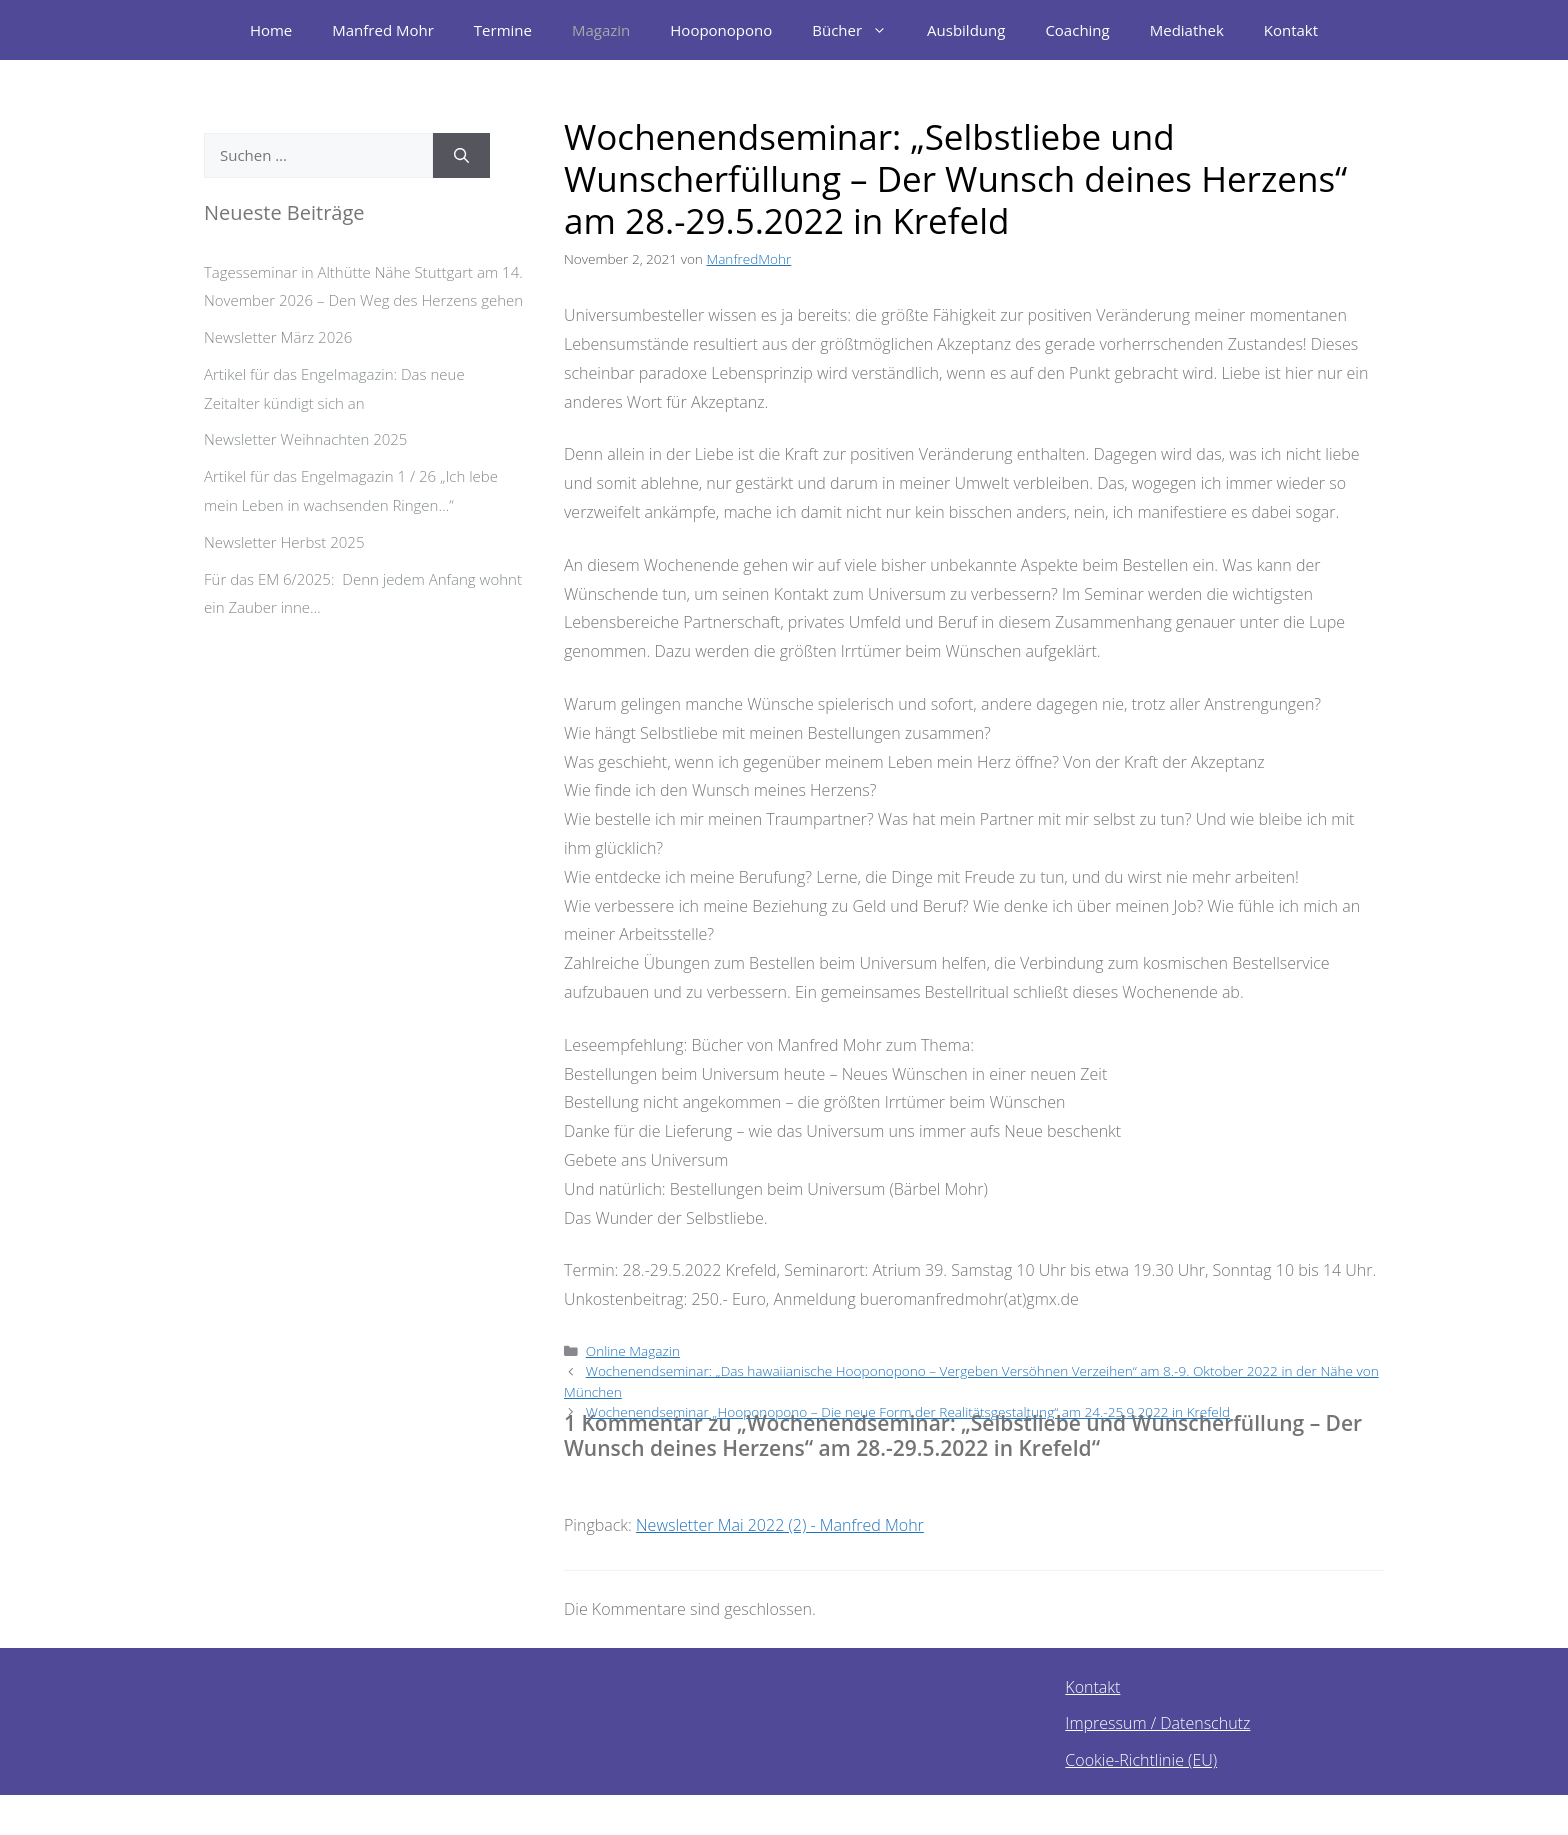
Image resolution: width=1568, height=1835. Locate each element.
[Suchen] (461, 155)
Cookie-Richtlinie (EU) (1141, 1760)
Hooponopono (721, 30)
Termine (503, 30)
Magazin (601, 30)
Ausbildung (966, 30)
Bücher (859, 30)
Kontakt (1291, 30)
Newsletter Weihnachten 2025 (305, 439)
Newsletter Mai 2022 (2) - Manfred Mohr (780, 1525)
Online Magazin (633, 1350)
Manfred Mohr (383, 30)
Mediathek (1187, 30)
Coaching (1077, 30)
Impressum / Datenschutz (1157, 1723)
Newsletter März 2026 (278, 337)
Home (271, 30)
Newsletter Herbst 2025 (284, 542)
